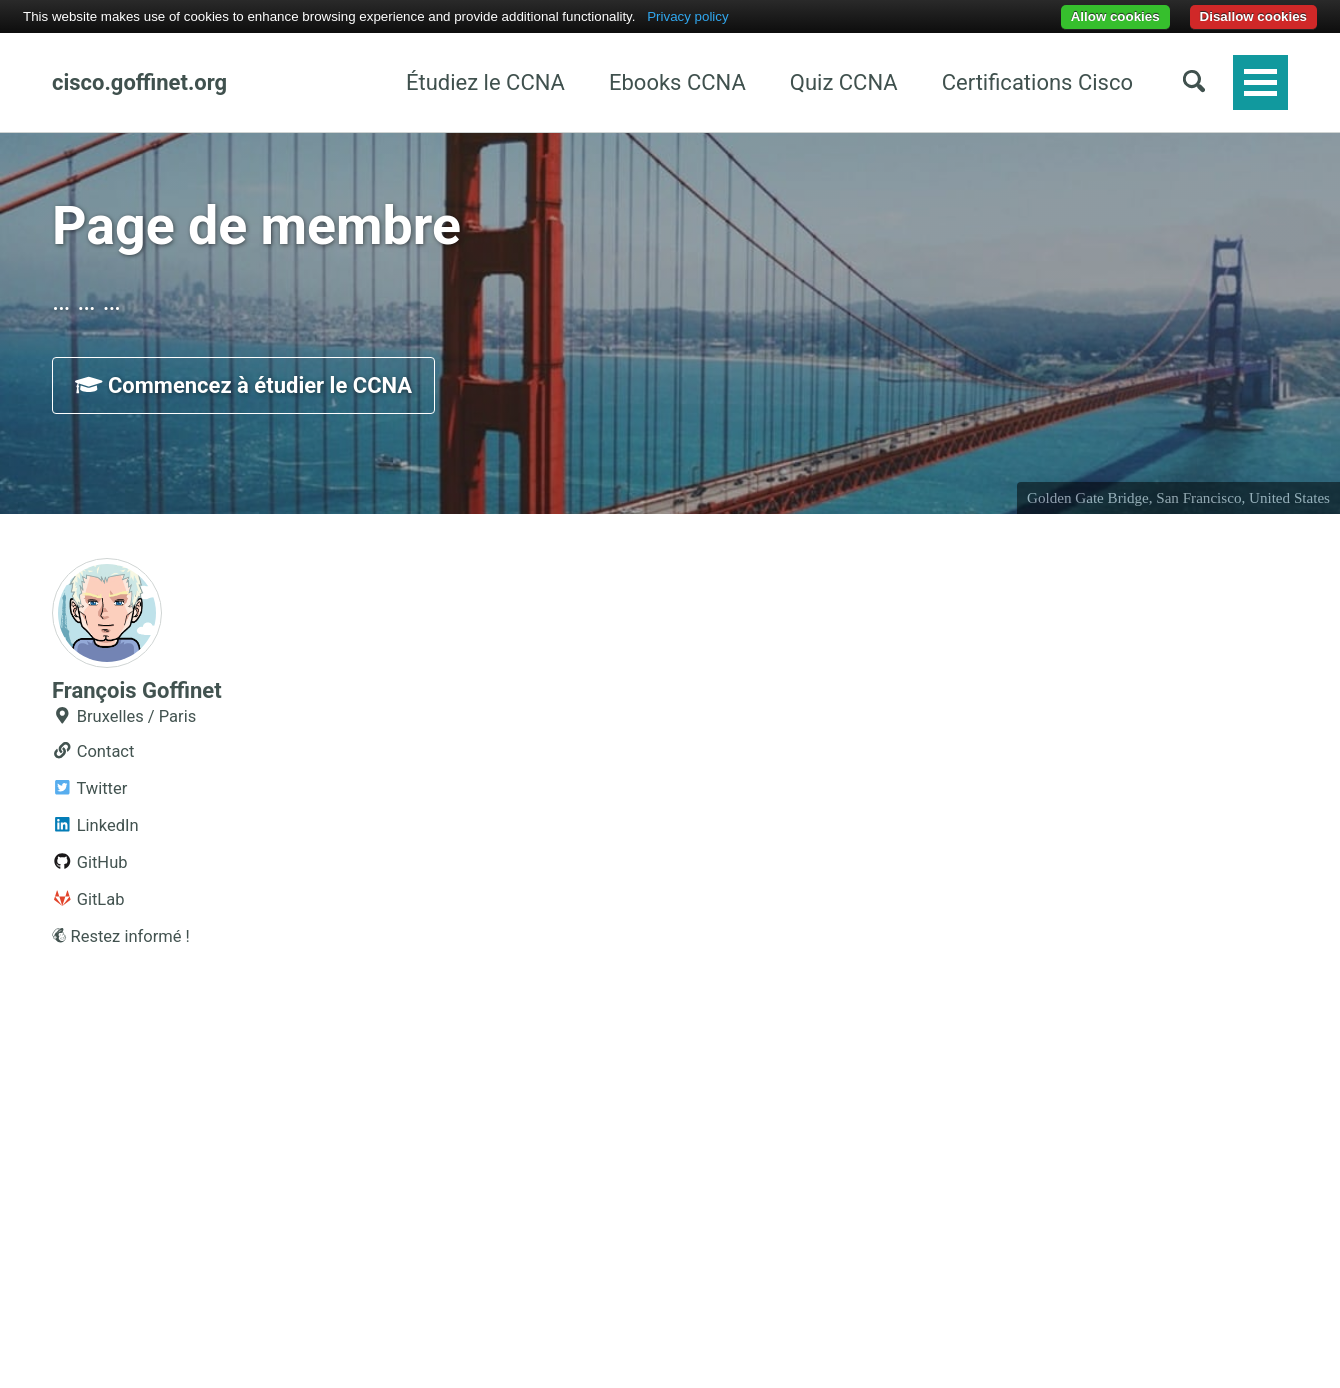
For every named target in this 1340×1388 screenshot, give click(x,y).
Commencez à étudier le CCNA (243, 385)
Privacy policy (687, 16)
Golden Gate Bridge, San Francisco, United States (1178, 498)
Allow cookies (1115, 16)
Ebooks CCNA (677, 82)
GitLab (88, 899)
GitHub (90, 862)
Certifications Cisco (1037, 82)
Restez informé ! (121, 936)
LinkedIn (95, 825)
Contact (93, 751)
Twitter (89, 788)
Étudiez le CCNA (485, 82)
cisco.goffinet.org (139, 82)
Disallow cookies (1253, 16)
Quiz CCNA (844, 82)
